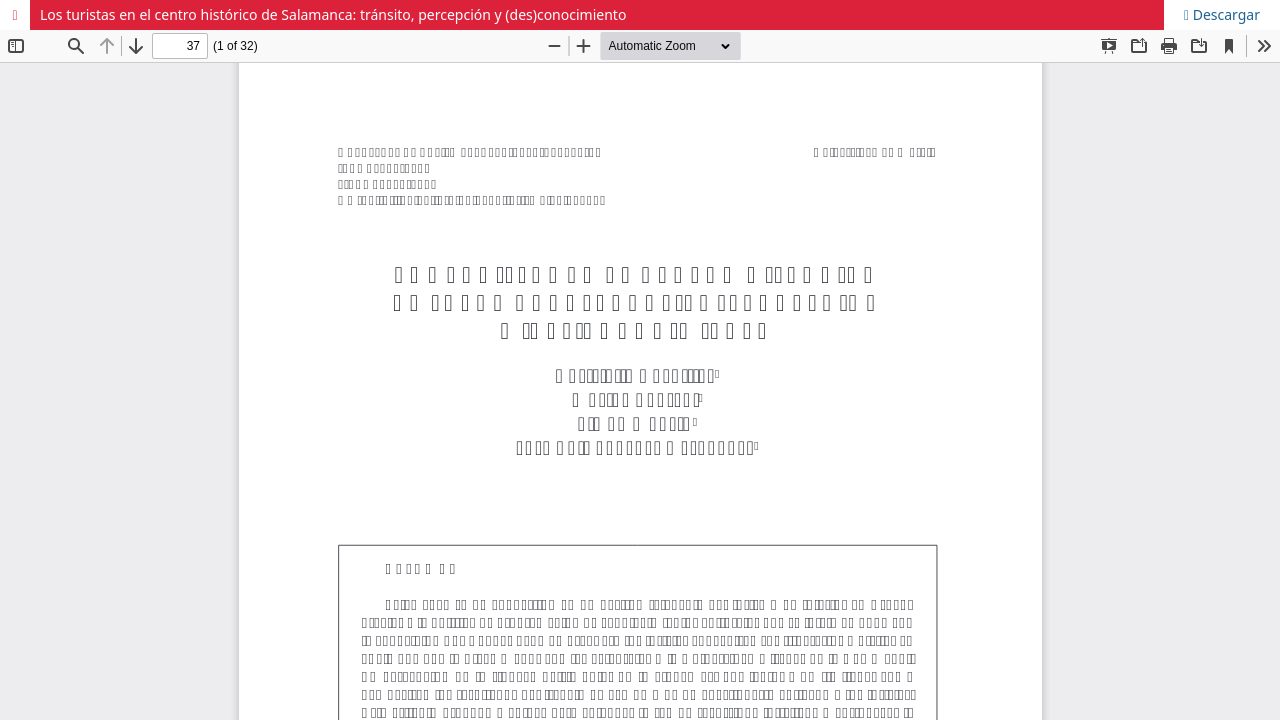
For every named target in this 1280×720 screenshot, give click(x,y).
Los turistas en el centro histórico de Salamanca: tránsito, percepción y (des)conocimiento (333, 14)
